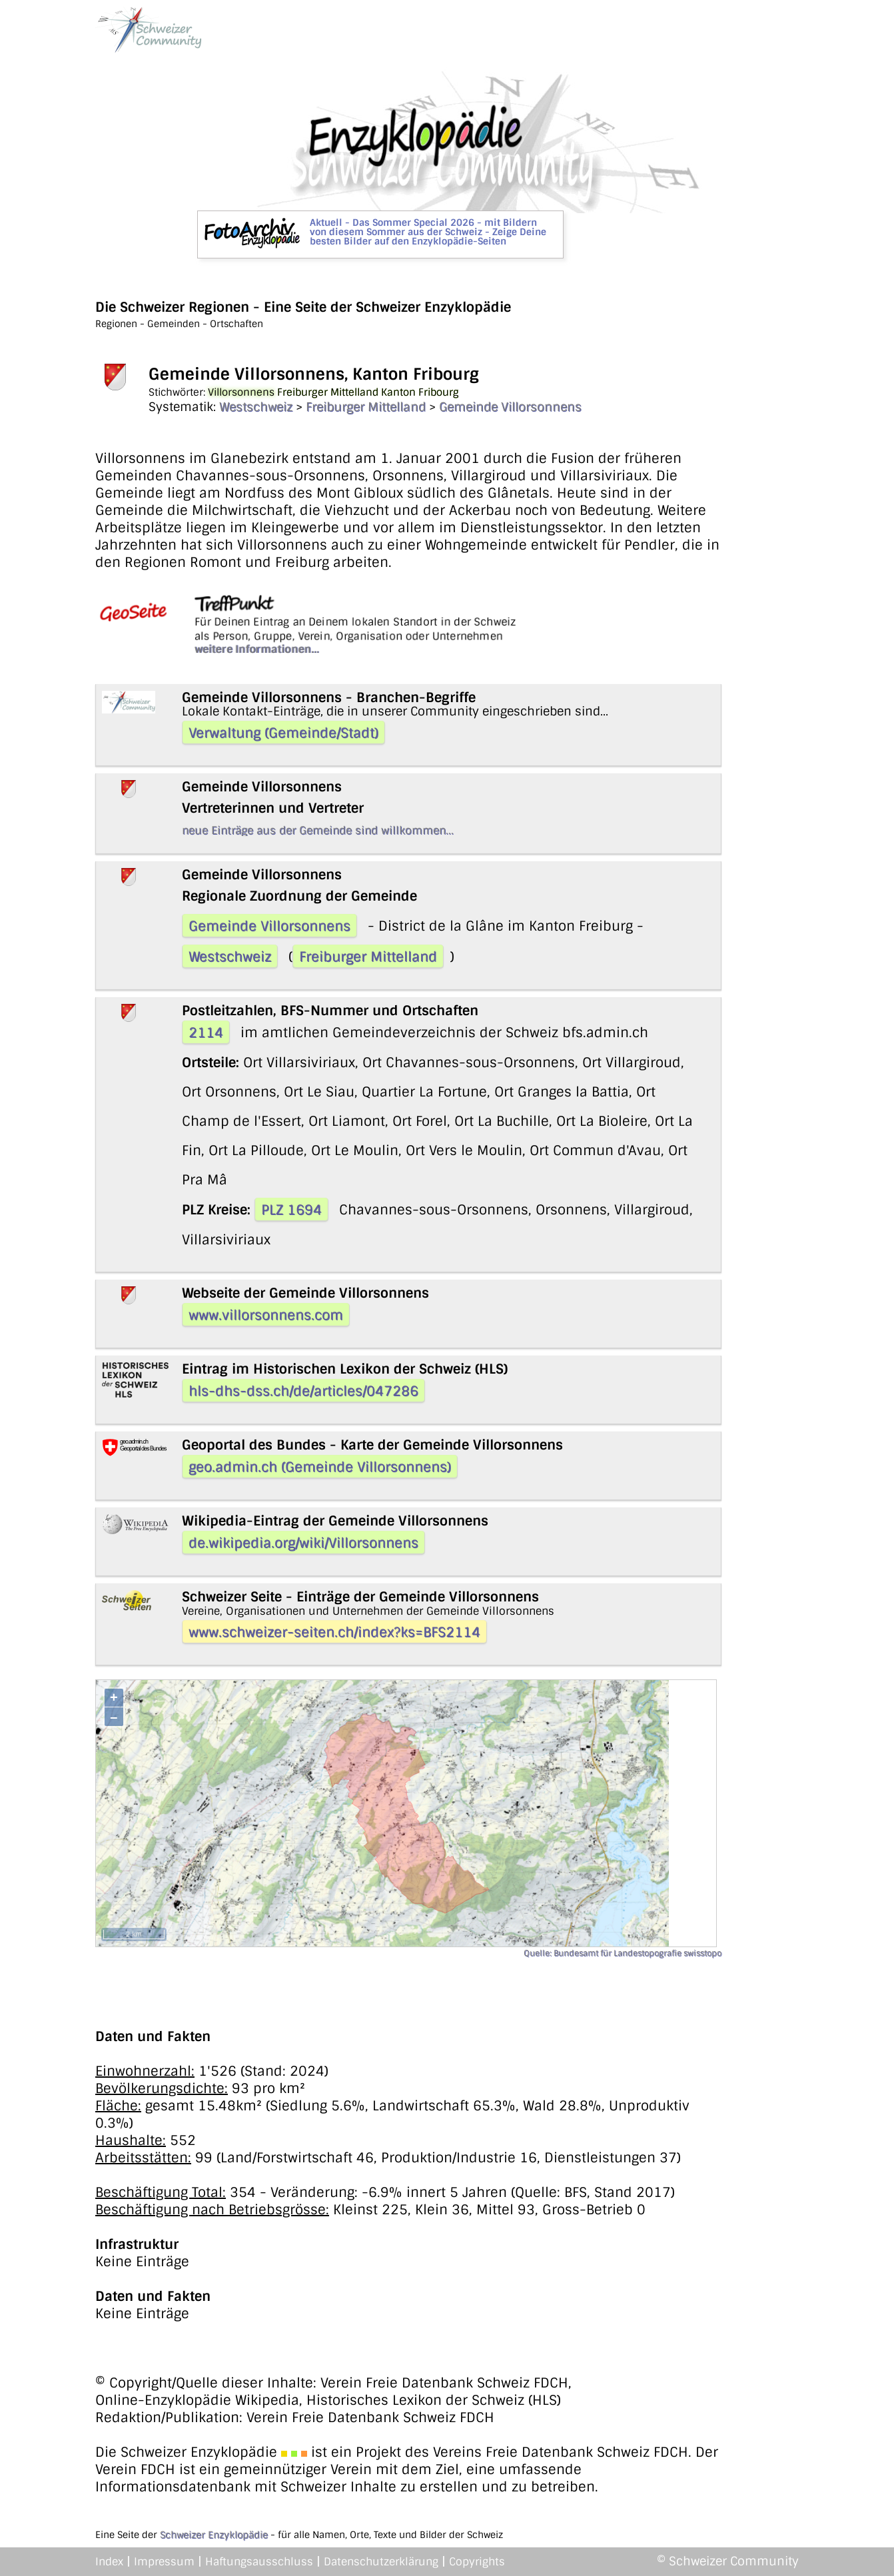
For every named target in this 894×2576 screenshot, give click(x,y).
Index (109, 2562)
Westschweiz (255, 407)
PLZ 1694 (291, 1209)
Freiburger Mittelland (366, 407)
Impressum (164, 2562)
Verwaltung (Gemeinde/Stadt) (283, 732)
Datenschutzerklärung (381, 2562)
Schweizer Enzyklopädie (214, 2535)
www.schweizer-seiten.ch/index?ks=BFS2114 (334, 1632)
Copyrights (477, 2562)
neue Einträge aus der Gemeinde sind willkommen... (318, 830)
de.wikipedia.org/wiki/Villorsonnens (303, 1542)
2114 (206, 1032)
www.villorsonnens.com (266, 1315)
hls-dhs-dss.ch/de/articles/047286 (303, 1391)
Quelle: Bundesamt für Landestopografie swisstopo (622, 1953)
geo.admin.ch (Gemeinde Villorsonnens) (320, 1467)
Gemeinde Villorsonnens (510, 407)
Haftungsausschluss (259, 2562)
